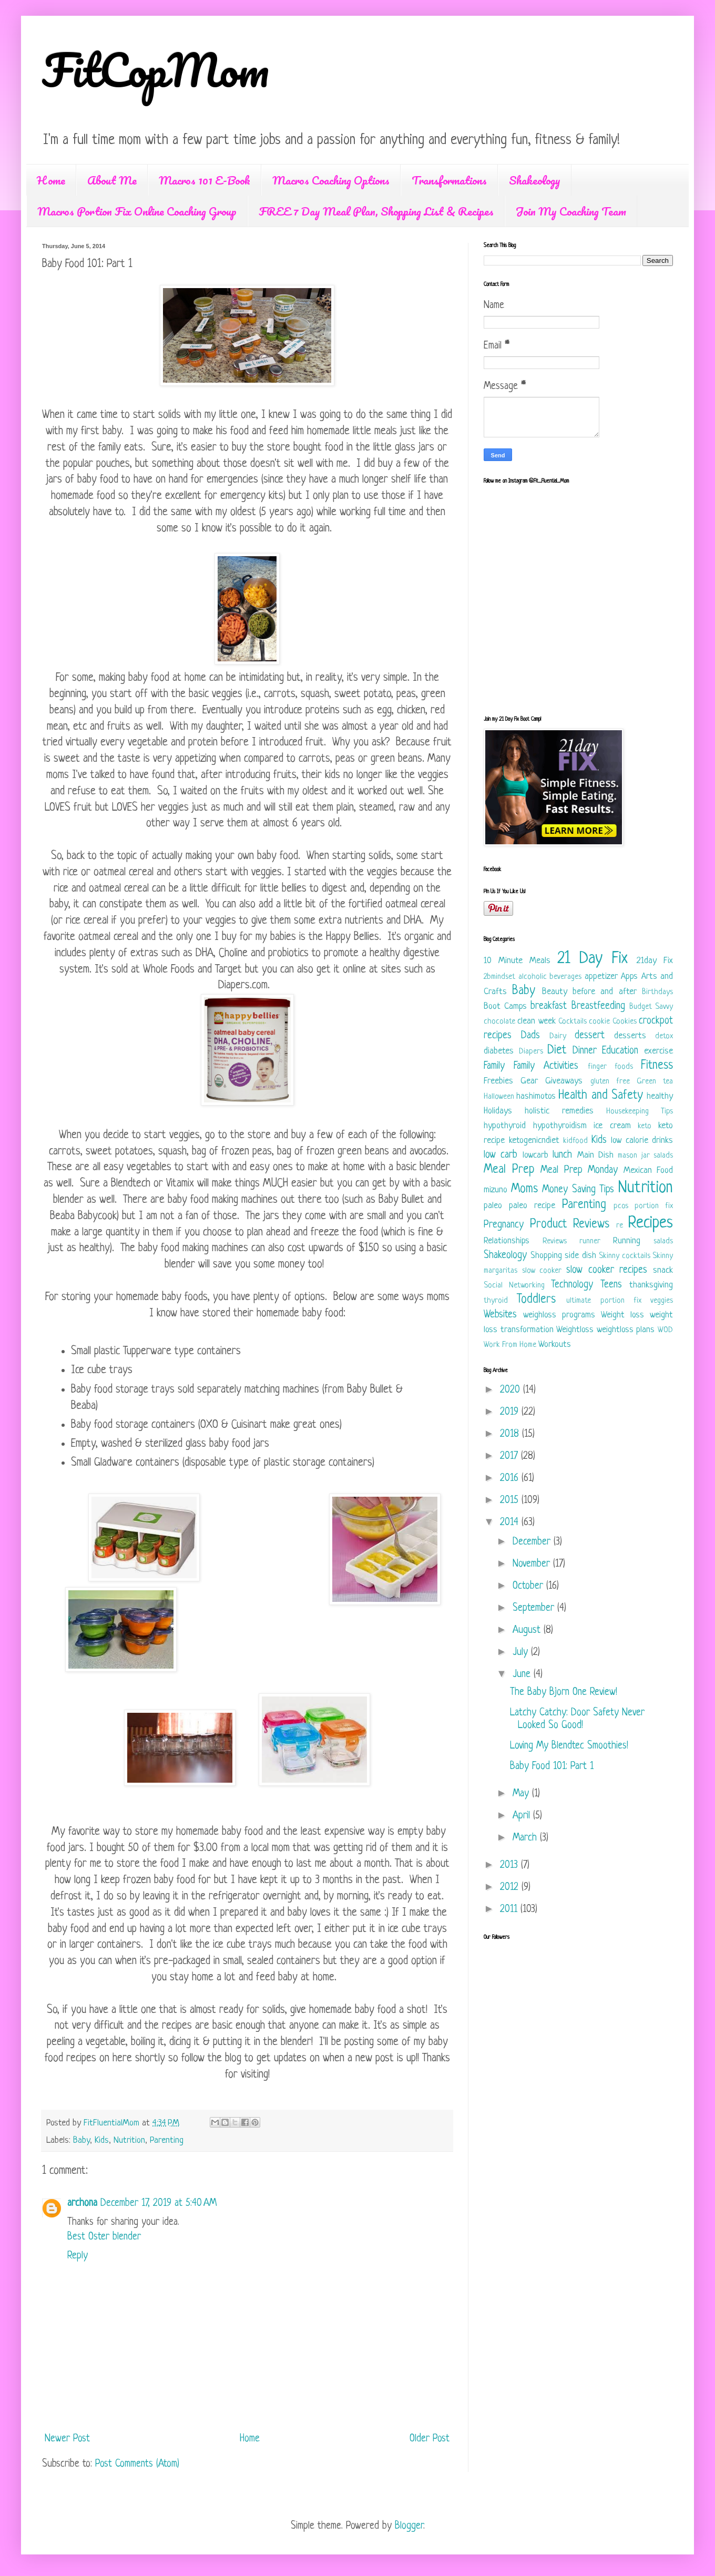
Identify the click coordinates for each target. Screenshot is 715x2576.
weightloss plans (626, 1330)
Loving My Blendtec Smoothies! (569, 1746)
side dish (580, 1256)
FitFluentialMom (113, 2123)
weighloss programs (559, 1315)
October (529, 1586)
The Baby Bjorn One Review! (563, 1692)
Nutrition (129, 2140)
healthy (660, 1096)
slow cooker (542, 1270)
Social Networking (514, 1285)
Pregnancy (504, 1225)
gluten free (610, 1081)
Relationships (506, 1241)
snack (663, 1270)
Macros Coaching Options (331, 180)
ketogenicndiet (534, 1141)
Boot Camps (505, 1006)
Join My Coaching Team (571, 211)
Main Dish (595, 1155)
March (526, 1838)
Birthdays (657, 992)
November (533, 1564)
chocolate (499, 1021)
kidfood (575, 1141)
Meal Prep (509, 1170)
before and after (605, 992)
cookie (599, 1021)
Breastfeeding (598, 1006)
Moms (524, 1189)
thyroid (496, 1300)
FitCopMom (155, 69)
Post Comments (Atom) (137, 2464)
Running (626, 1241)
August (528, 1630)
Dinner (585, 1051)
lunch (562, 1155)
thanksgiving (651, 1285)
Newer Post (67, 2439)
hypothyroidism (560, 1126)
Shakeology (534, 180)
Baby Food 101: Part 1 (552, 1766)
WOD (665, 1330)
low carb (500, 1155)
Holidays (498, 1111)
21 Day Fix (592, 959)
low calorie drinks (642, 1141)
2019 (511, 1412)
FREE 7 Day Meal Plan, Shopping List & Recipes (376, 211)
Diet (556, 1050)
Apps (629, 977)
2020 (511, 1390)
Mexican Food (648, 1170)
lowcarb (535, 1155)
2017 (510, 1456)
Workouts (554, 1345)
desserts (630, 1036)
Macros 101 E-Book (204, 180)
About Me (112, 180)
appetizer (601, 977)
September (535, 1608)
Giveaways (564, 1081)
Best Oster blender (104, 2237)
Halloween (499, 1096)
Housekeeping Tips (639, 1111)
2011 (510, 1909)
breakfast (548, 1006)
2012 (511, 1887)
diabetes (499, 1051)
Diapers (531, 1051)
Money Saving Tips (578, 1189)
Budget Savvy (651, 1007)
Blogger (409, 2526)
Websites (500, 1315)
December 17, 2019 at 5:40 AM (158, 2203)
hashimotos (536, 1096)
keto (644, 1126)
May (522, 1794)
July (522, 1652)
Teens (611, 1285)
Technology (572, 1285)
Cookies (624, 1021)
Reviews (555, 1241)
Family (494, 1066)
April (523, 1816)
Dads (530, 1035)
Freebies (498, 1081)
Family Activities (546, 1066)
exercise (658, 1051)
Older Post (430, 2439)
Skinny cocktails (624, 1256)
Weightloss (575, 1330)
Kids (102, 2140)
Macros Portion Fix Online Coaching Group (137, 211)
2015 (511, 1500)
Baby (81, 2140)
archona (82, 2203)
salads (663, 1241)
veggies (661, 1300)
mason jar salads (645, 1155)
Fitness (657, 1065)
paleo (493, 1206)
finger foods (610, 1066)
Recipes (650, 1223)
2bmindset (499, 977)
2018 (511, 1434)
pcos (621, 1206)
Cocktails (572, 1021)
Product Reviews (570, 1224)
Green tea (655, 1081)
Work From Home (510, 1345)
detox (664, 1036)
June (523, 1674)
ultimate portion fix (603, 1300)
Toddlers (536, 1299)
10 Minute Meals (517, 961)
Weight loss (622, 1315)
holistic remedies (559, 1111)
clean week (536, 1021)
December (533, 1542)
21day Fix (655, 961)
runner (589, 1241)
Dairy (557, 1036)
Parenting (166, 2140)
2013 (510, 1865)
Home (51, 180)
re (619, 1225)
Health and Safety (600, 1095)
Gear (529, 1081)
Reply (77, 2256)
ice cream (612, 1126)
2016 (511, 1478)
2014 (511, 1522)
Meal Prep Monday (579, 1170)
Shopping (546, 1256)
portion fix (654, 1206)
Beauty (554, 992)
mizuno (495, 1190)
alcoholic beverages (550, 977)
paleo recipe (532, 1206)
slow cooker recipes (606, 1270)
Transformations (449, 180)
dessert (590, 1035)
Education (620, 1051)
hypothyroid (505, 1126)
